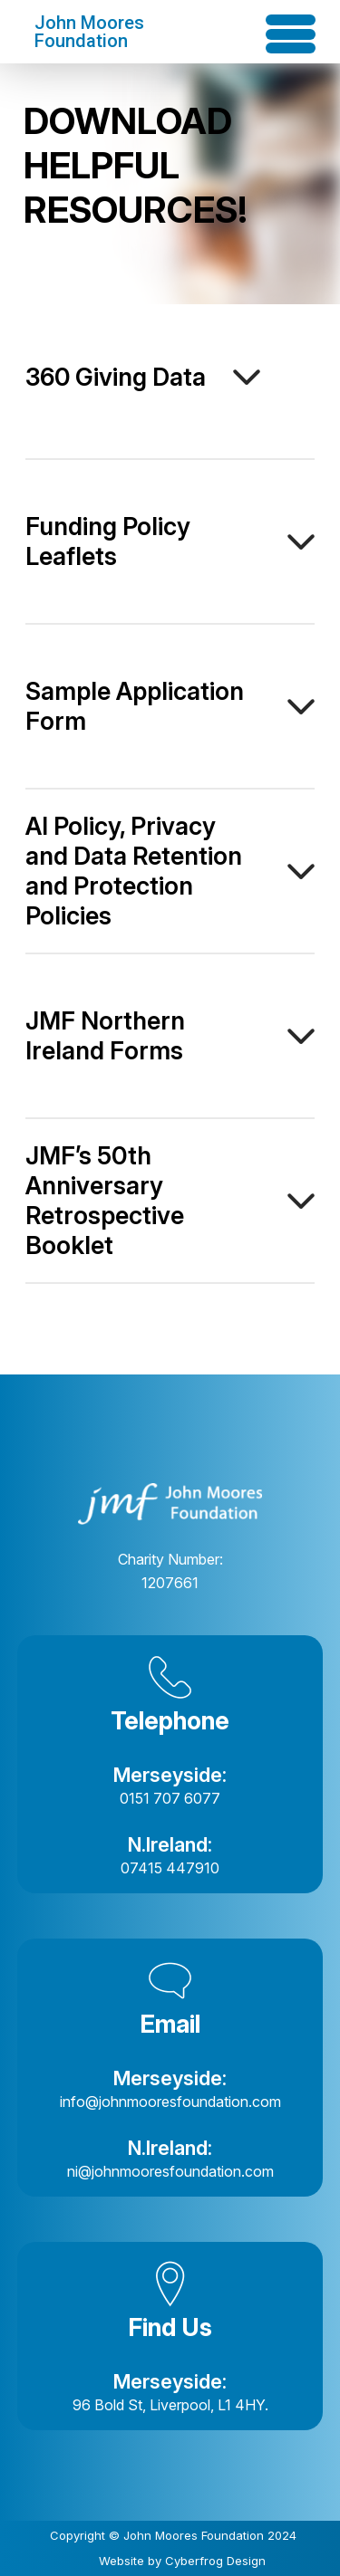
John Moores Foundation (89, 32)
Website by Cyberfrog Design (182, 2561)
